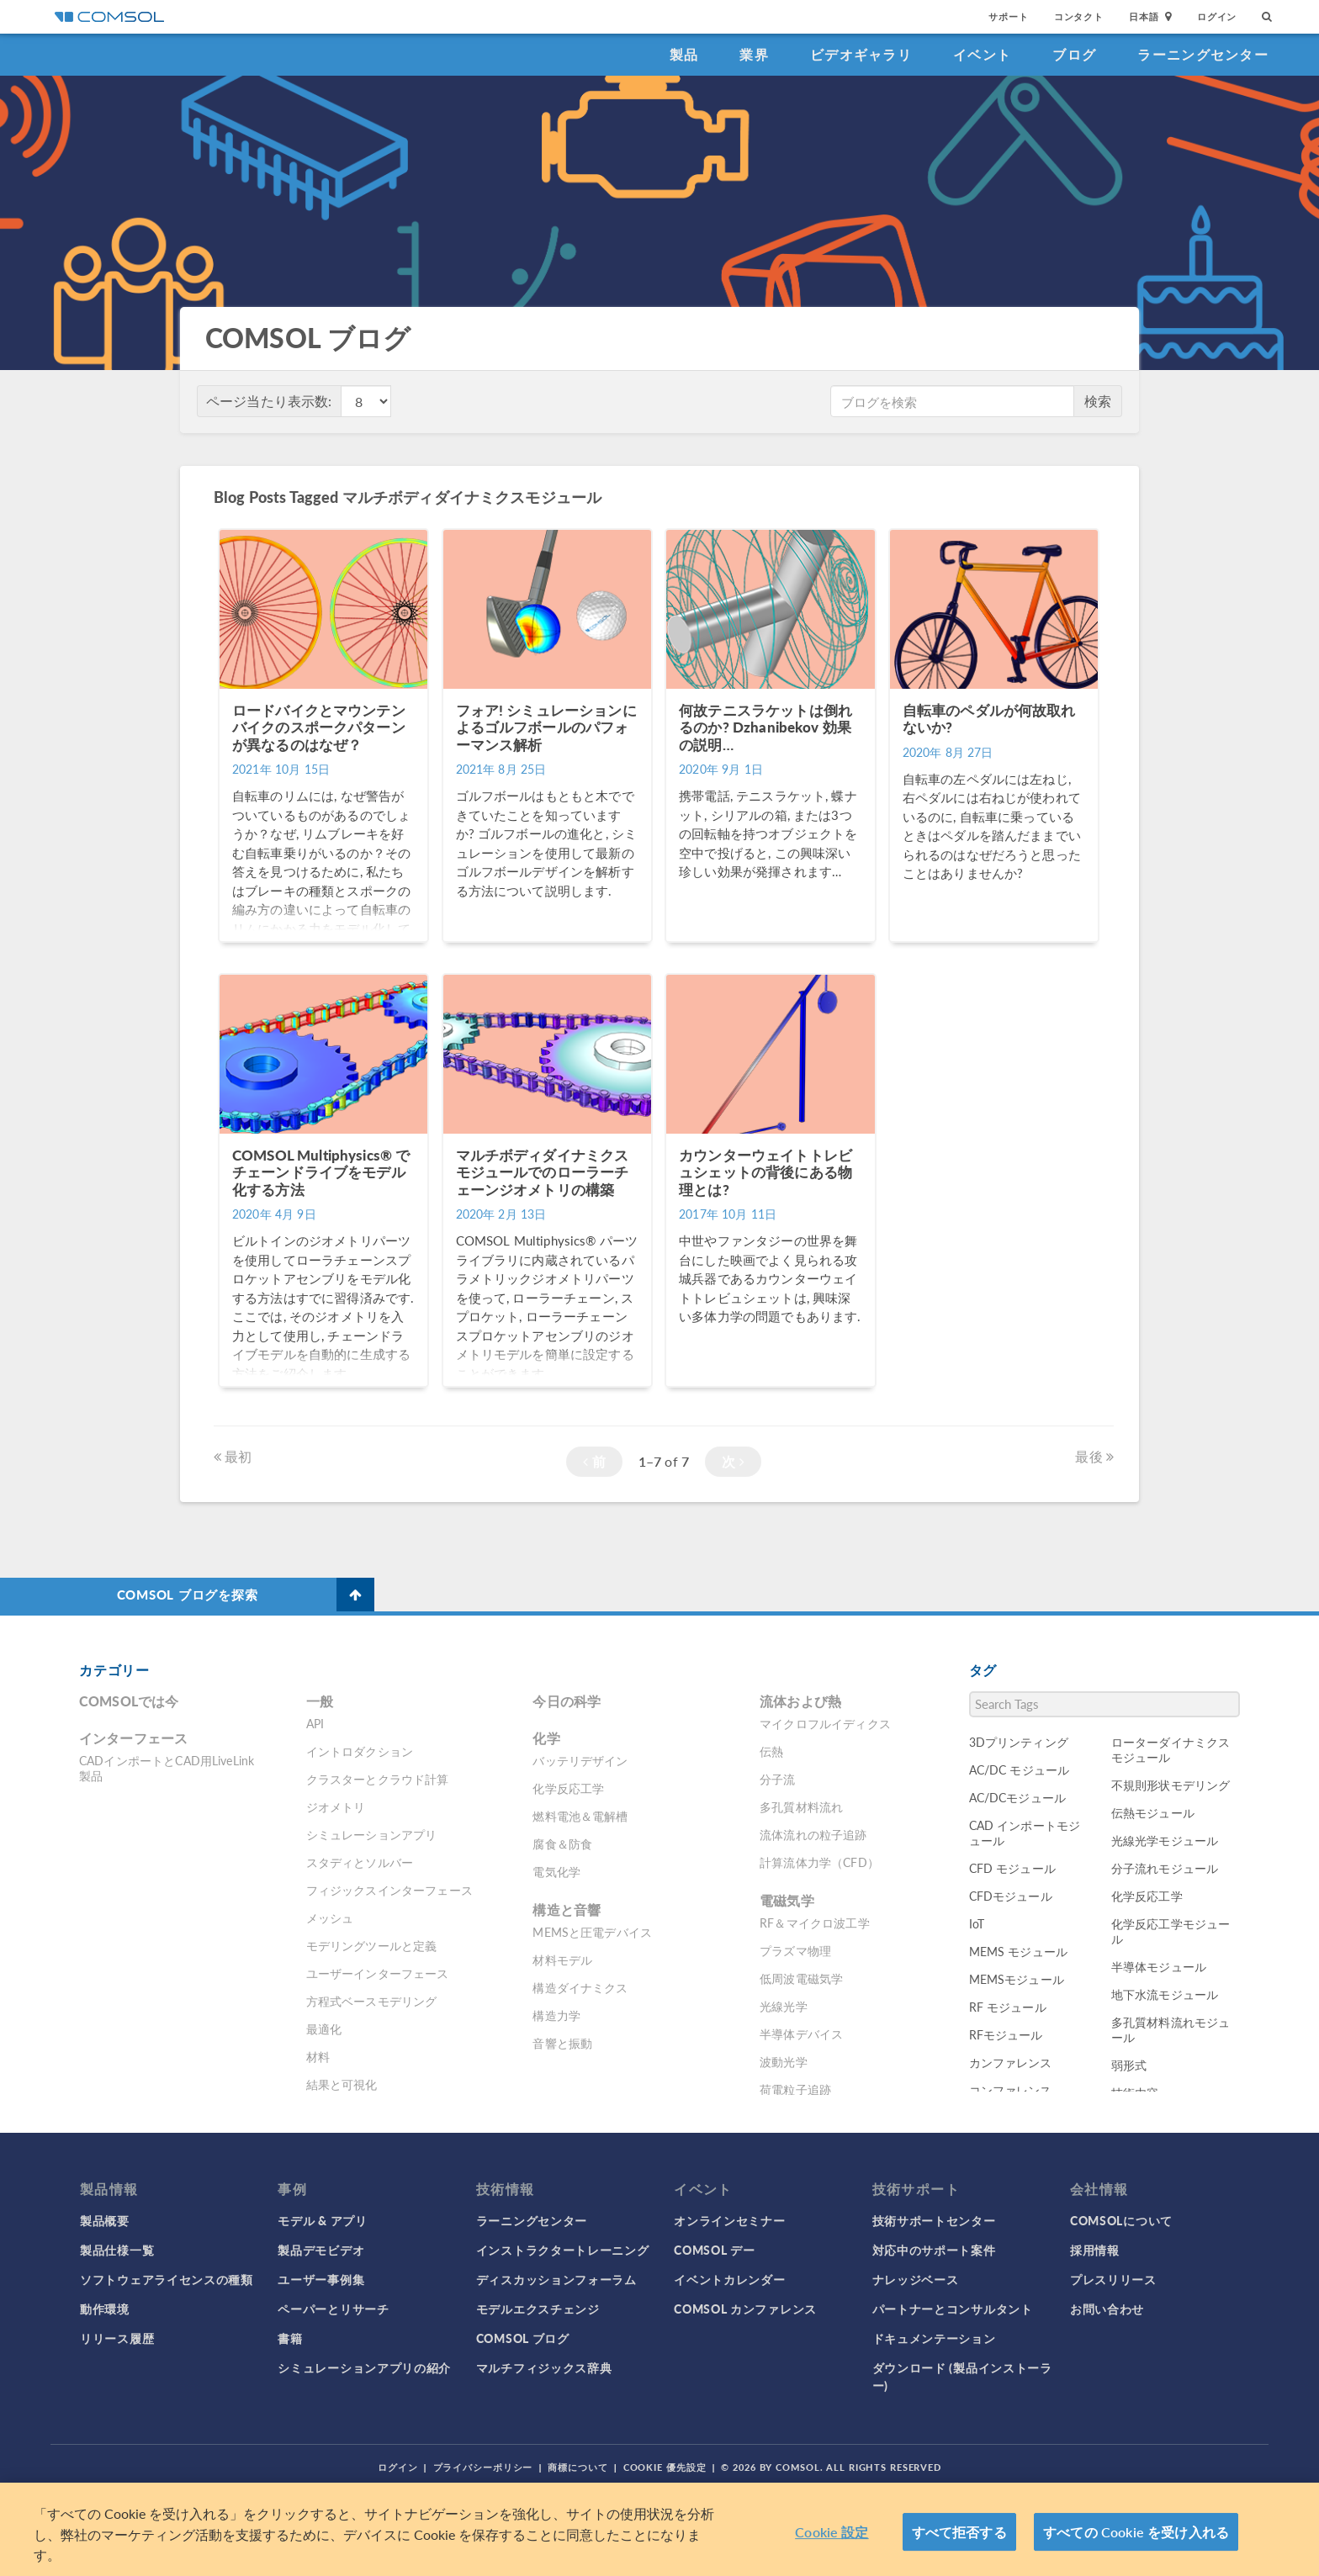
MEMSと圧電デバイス (592, 1931)
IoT (976, 1923)
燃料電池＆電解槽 (580, 1815)
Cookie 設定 (831, 2532)
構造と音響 (566, 1909)
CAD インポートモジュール (1025, 1833)
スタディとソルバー (359, 1862)
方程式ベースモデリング (371, 2000)
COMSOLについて (1121, 2220)
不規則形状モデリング (1171, 1784)
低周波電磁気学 (801, 1978)
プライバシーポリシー (483, 2467)
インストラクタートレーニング (562, 2249)
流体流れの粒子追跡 (813, 1834)
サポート (1008, 16)
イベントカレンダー (729, 2279)
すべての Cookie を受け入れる (1136, 2532)
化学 (545, 1738)
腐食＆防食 (562, 1843)
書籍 (290, 2338)
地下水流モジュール (1164, 1994)
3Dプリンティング (1018, 1741)
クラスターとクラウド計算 (377, 1778)
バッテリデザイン (580, 1760)
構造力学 (556, 2015)
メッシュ (330, 1917)
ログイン (1217, 16)
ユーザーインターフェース (377, 1973)
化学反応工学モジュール (1171, 1931)
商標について (577, 2467)
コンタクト (1079, 16)
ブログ (1074, 54)
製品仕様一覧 (117, 2249)
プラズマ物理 (795, 1950)
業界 (754, 54)
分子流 (777, 1778)
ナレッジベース (915, 2279)
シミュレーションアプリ (371, 1834)
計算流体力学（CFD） (819, 1862)
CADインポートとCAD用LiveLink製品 (166, 1768)
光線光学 (784, 2005)
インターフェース (133, 1738)
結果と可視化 (342, 2084)
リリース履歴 (117, 2338)
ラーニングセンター (1203, 54)
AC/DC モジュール (1019, 1769)
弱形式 (1129, 2064)
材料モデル (562, 1959)
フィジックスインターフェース (389, 1889)
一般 (319, 1701)
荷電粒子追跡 (795, 2089)
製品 (684, 54)
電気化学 (556, 1871)
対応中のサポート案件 (934, 2249)
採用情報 (1095, 2249)
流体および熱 (800, 1701)
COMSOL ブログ (522, 2338)
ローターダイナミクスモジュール (1171, 1749)
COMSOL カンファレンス (745, 2308)
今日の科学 (566, 1701)
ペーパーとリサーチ (333, 2308)
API (315, 1723)
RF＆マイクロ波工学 (815, 1922)
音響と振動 (562, 2042)
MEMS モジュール (1018, 1951)
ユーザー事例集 (321, 2279)
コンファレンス (1010, 2089)
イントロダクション (359, 1751)
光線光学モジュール (1164, 1840)
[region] (659, 2529)
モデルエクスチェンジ (538, 2308)
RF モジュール (1007, 2006)
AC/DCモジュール (1018, 1797)
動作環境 (105, 2308)
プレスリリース (1113, 2279)
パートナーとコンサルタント (952, 2308)
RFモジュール (1006, 2034)
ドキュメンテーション (934, 2338)
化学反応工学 (568, 1788)
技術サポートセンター (934, 2220)
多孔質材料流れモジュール (1171, 2029)
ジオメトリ (336, 1806)
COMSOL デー (714, 2249)
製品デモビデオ (321, 2249)
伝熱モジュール (1153, 1812)
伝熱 (771, 1751)
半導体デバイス (801, 2033)
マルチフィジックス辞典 (544, 2367)
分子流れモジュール (1164, 1867)
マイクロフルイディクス (825, 1723)
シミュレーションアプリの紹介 (364, 2367)
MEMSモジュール (1016, 1978)
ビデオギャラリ (861, 54)
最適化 (324, 2028)
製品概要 (105, 2220)
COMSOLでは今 (128, 1701)
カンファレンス (1010, 2062)
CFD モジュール (1012, 1867)
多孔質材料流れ (801, 1806)
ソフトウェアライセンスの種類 (166, 2279)
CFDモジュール (1010, 1895)
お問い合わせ (1107, 2308)
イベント (982, 54)
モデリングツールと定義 (371, 1945)
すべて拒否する (959, 2532)
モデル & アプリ (322, 2220)
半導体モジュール (1158, 1966)
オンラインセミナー (729, 2220)
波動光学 (784, 2061)
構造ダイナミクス (580, 1987)
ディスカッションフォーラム (556, 2279)
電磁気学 (787, 1900)
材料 (318, 2056)
